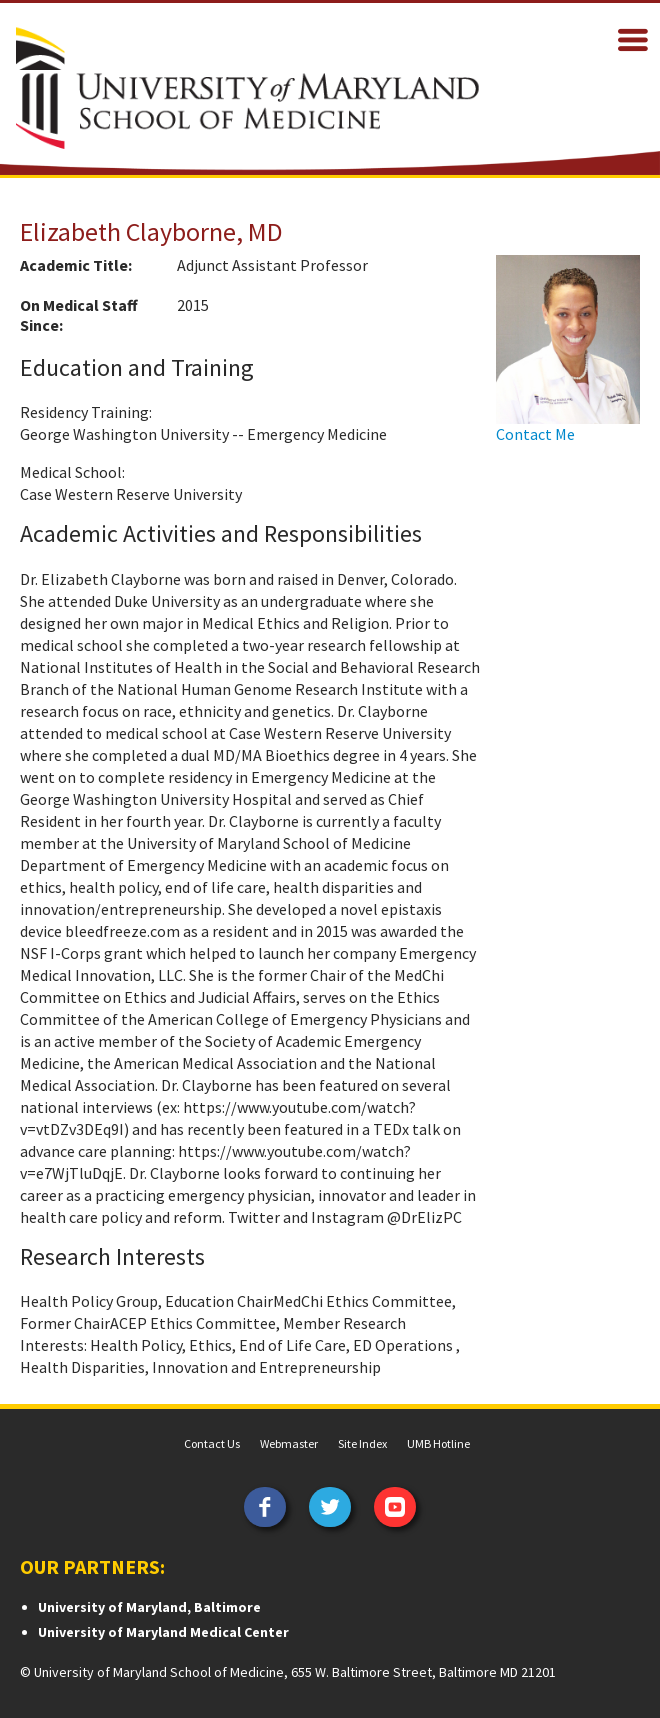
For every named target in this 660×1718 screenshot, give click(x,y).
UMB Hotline (438, 1443)
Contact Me (535, 434)
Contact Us (212, 1443)
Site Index (362, 1443)
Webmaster (289, 1443)
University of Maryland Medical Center (163, 1632)
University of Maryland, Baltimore (149, 1607)
